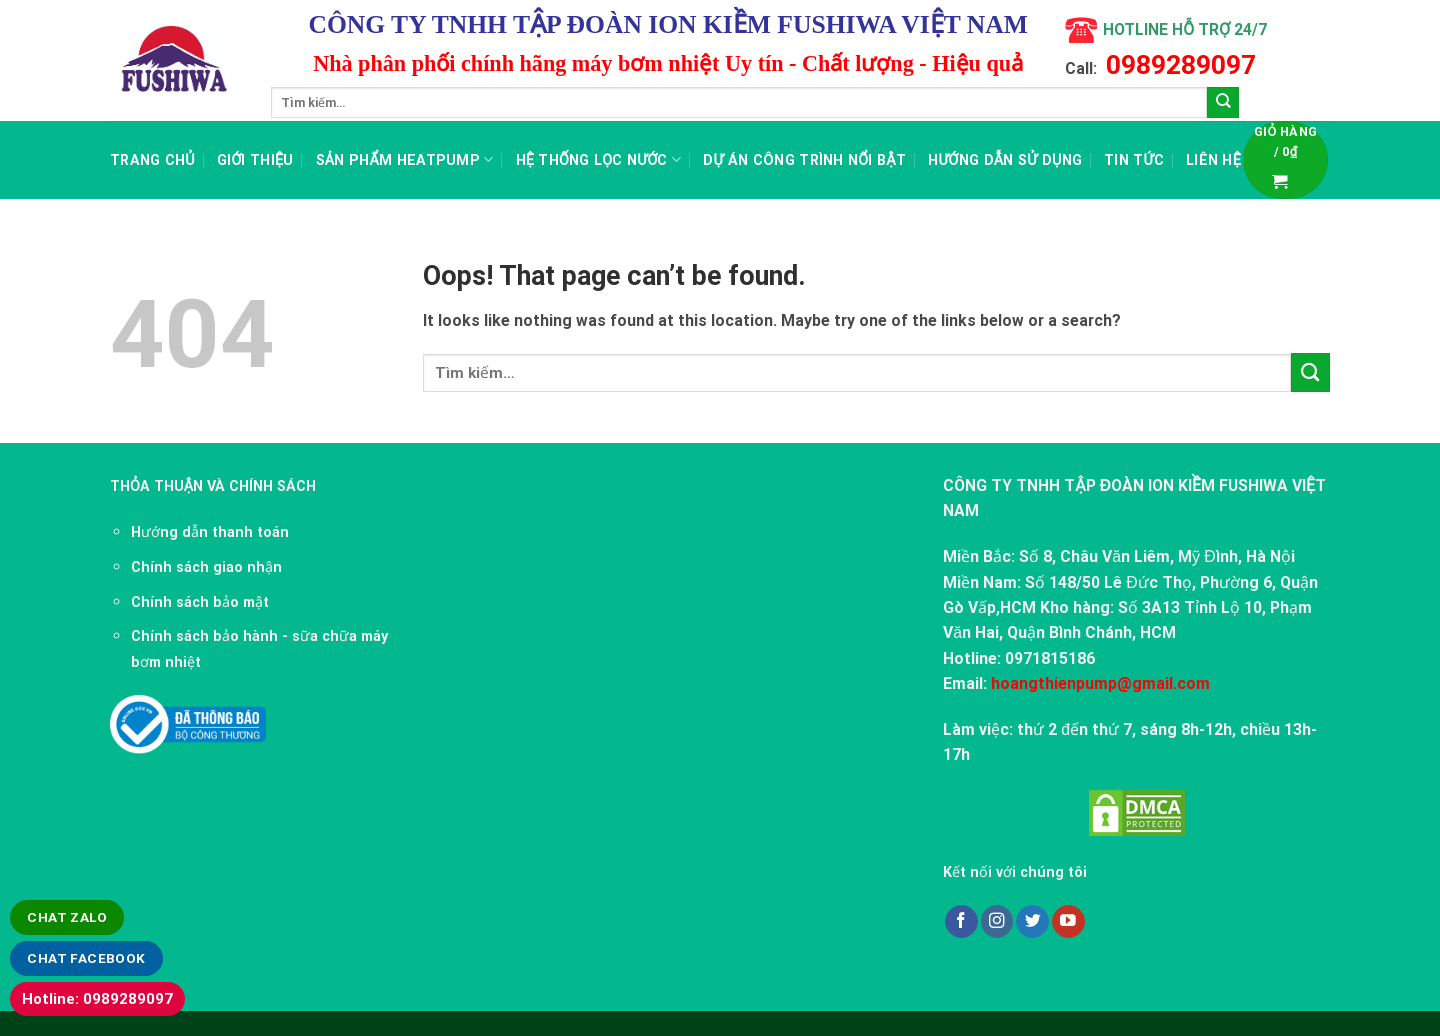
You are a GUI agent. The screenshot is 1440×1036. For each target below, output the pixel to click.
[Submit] (1223, 103)
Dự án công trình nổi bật (804, 160)
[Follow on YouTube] (1068, 921)
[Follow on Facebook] (961, 921)
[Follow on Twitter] (1032, 921)
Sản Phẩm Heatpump (405, 159)
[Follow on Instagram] (997, 921)
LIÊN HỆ (1213, 160)
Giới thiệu (255, 160)
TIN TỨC (1134, 160)
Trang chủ (152, 160)
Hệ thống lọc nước (599, 159)
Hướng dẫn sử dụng (1005, 160)
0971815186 (1050, 658)
